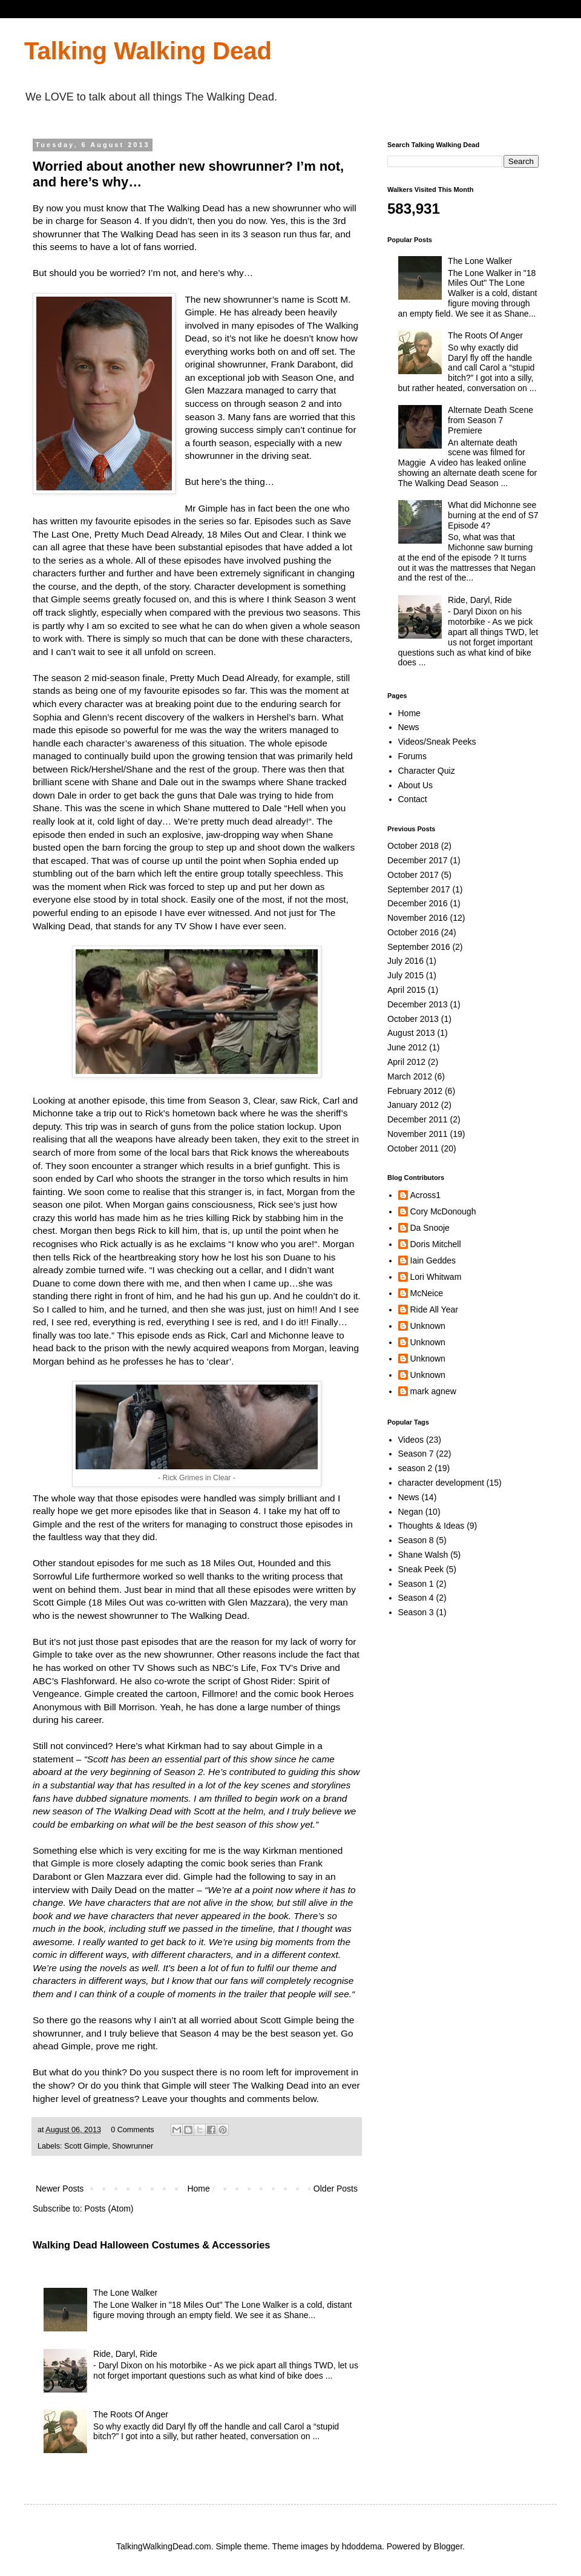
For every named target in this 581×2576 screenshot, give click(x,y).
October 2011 (413, 1148)
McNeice (426, 1293)
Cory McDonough (443, 1211)
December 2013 (417, 1004)
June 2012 (407, 1047)
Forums (412, 756)
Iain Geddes (433, 1260)
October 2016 (413, 932)
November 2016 (417, 918)
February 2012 (414, 1091)
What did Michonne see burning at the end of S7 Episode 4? (493, 515)
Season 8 (416, 1540)
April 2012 (406, 1062)
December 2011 (417, 1119)
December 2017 (417, 860)
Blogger (448, 2546)
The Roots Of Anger (130, 2414)
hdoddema (362, 2546)
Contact (412, 799)
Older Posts (335, 2188)
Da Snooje (430, 1228)
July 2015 (405, 975)
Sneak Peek (421, 1569)
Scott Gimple (86, 2146)
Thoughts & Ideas (431, 1525)
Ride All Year (434, 1309)
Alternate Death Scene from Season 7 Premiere (490, 420)
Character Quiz (426, 771)
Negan (410, 1512)
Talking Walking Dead (148, 51)
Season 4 (416, 1598)
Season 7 (416, 1453)
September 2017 (418, 889)
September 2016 (418, 947)
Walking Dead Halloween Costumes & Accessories (151, 2244)
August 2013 (411, 1033)
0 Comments (132, 2130)
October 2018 (413, 846)
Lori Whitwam (436, 1277)
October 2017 (413, 875)
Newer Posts (60, 2188)
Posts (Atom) (109, 2208)
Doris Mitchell (435, 1244)
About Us (415, 785)
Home (198, 2188)
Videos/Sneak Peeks (437, 741)
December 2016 (417, 903)
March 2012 (409, 1076)
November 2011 (417, 1134)
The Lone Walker (125, 2293)
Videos (411, 1439)
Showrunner (132, 2146)
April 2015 (406, 990)
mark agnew (433, 1391)
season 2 (415, 1468)
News (408, 727)
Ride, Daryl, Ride (125, 2354)
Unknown (427, 1326)
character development (441, 1482)
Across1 (425, 1195)
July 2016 (405, 961)
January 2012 (413, 1105)
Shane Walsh (423, 1555)
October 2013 (413, 1019)
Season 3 (416, 1612)
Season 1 (416, 1584)
